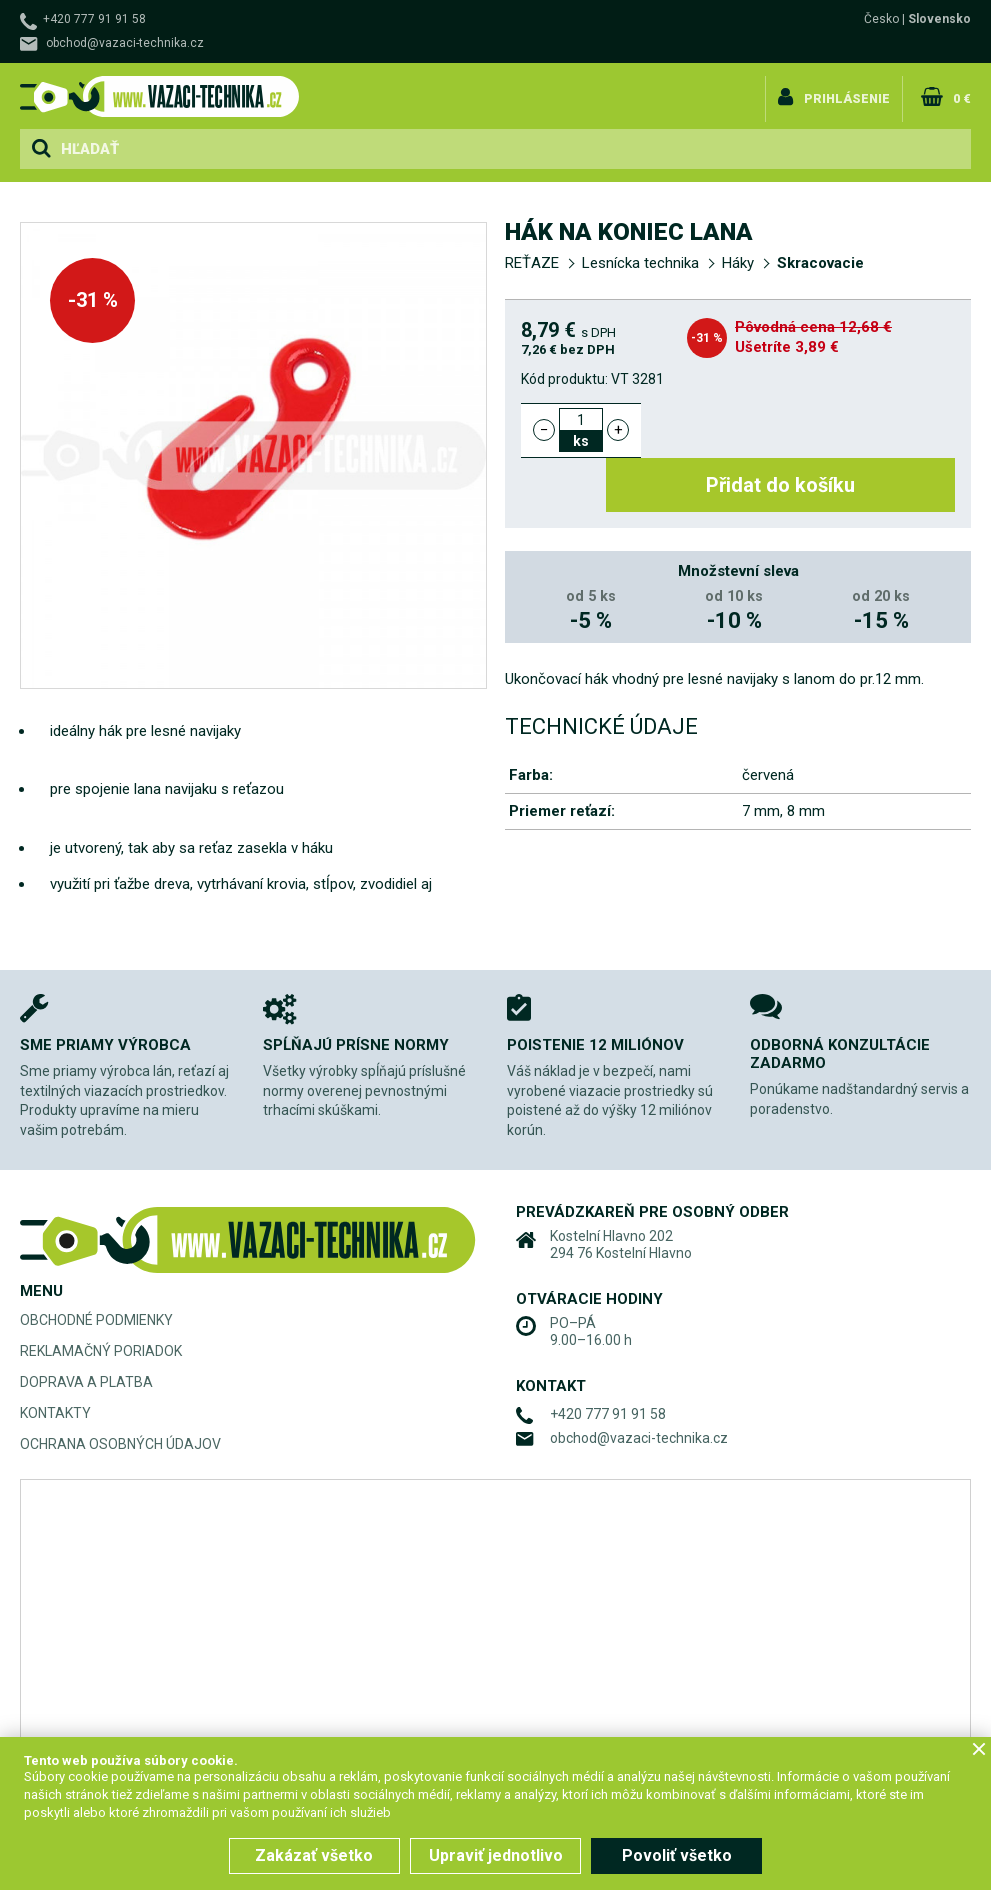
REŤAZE (532, 263)
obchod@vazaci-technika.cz (125, 43)
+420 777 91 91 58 (94, 19)
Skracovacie (820, 263)
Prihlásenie (852, 93)
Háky (738, 263)
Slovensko (939, 19)
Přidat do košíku (810, 430)
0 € (961, 93)
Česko (881, 19)
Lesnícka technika (640, 263)
